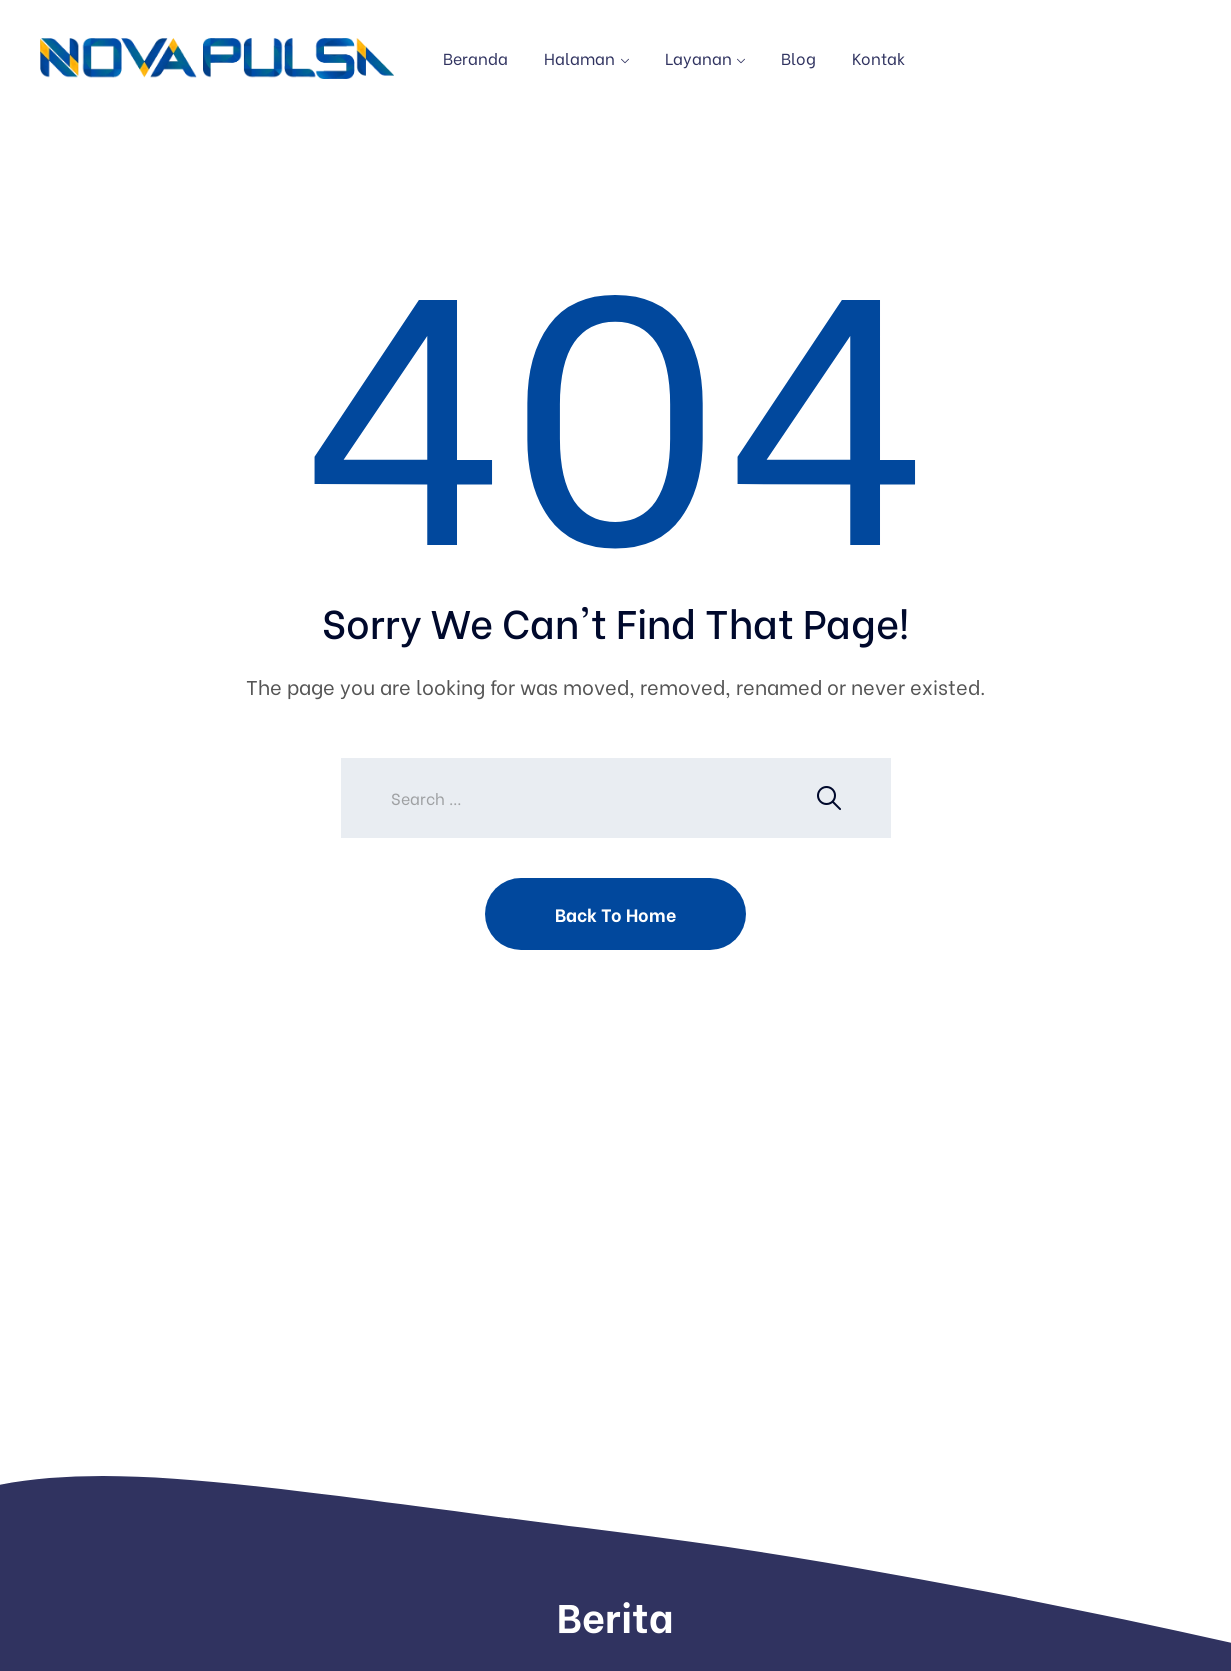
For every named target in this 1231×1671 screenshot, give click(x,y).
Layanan (698, 57)
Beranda (475, 57)
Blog (798, 57)
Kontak (878, 57)
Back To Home (615, 913)
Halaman (579, 57)
